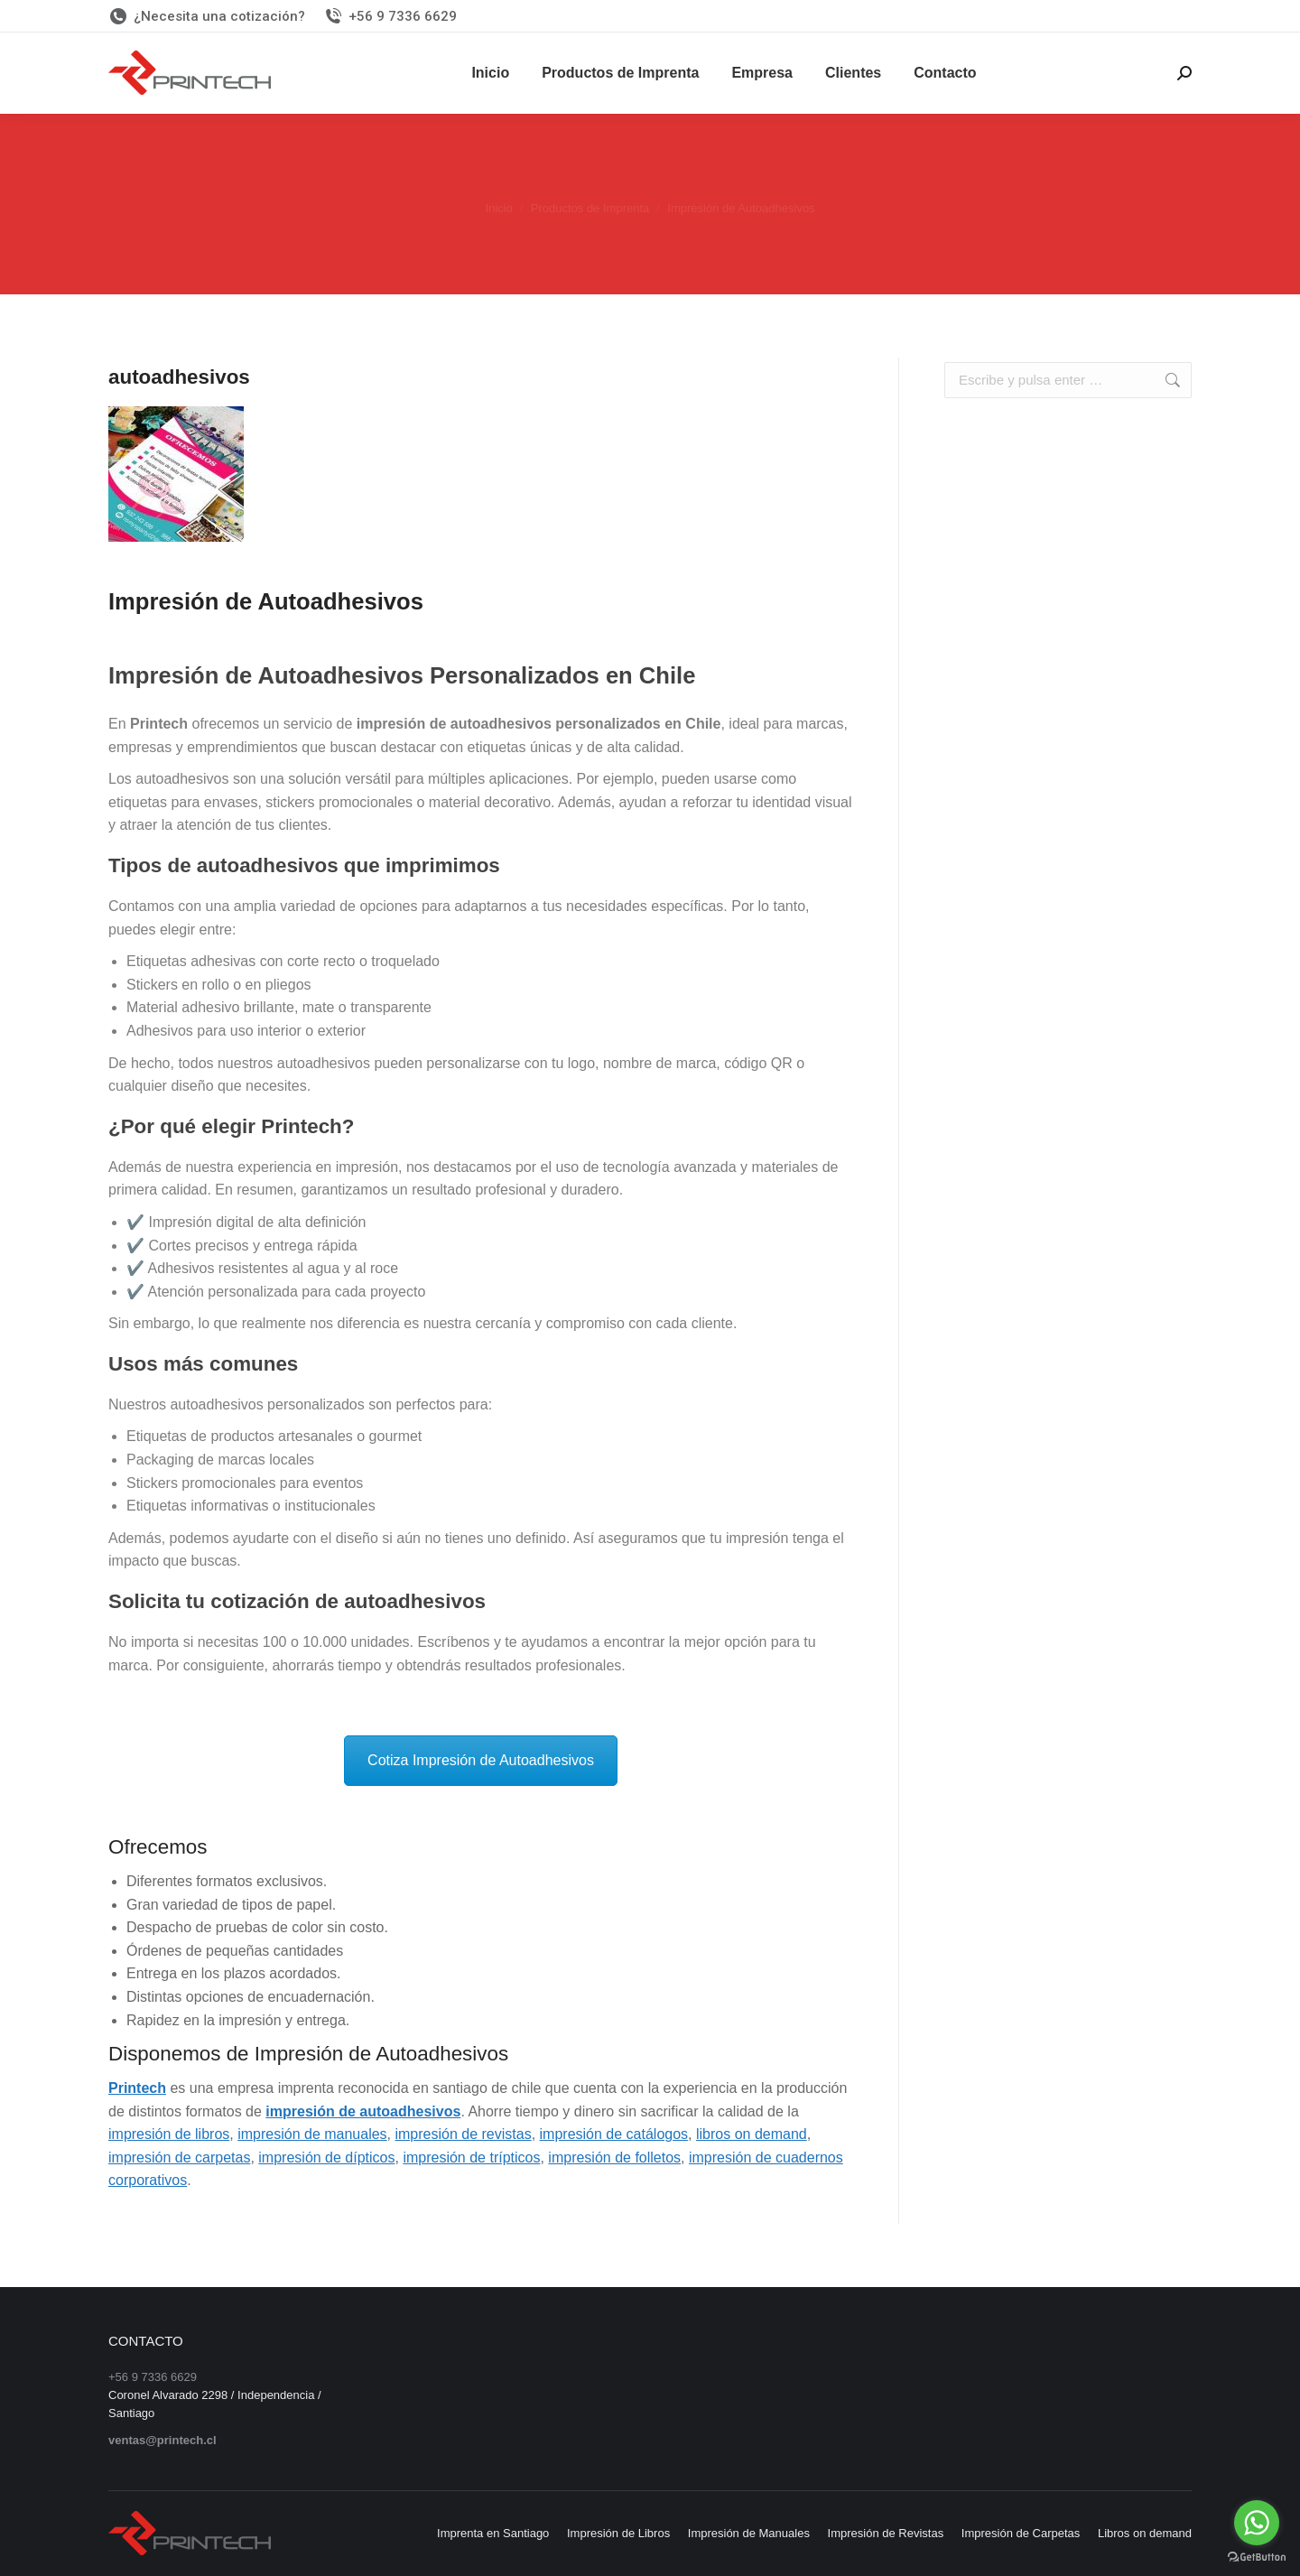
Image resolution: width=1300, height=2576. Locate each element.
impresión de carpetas (179, 2157)
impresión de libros (168, 2134)
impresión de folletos (614, 2157)
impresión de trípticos (471, 2157)
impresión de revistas (463, 2134)
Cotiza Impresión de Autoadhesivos (480, 1760)
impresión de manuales (311, 2134)
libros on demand (751, 2134)
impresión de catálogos (614, 2134)
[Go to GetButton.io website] (1257, 2557)
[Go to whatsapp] (1256, 2522)
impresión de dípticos (326, 2157)
